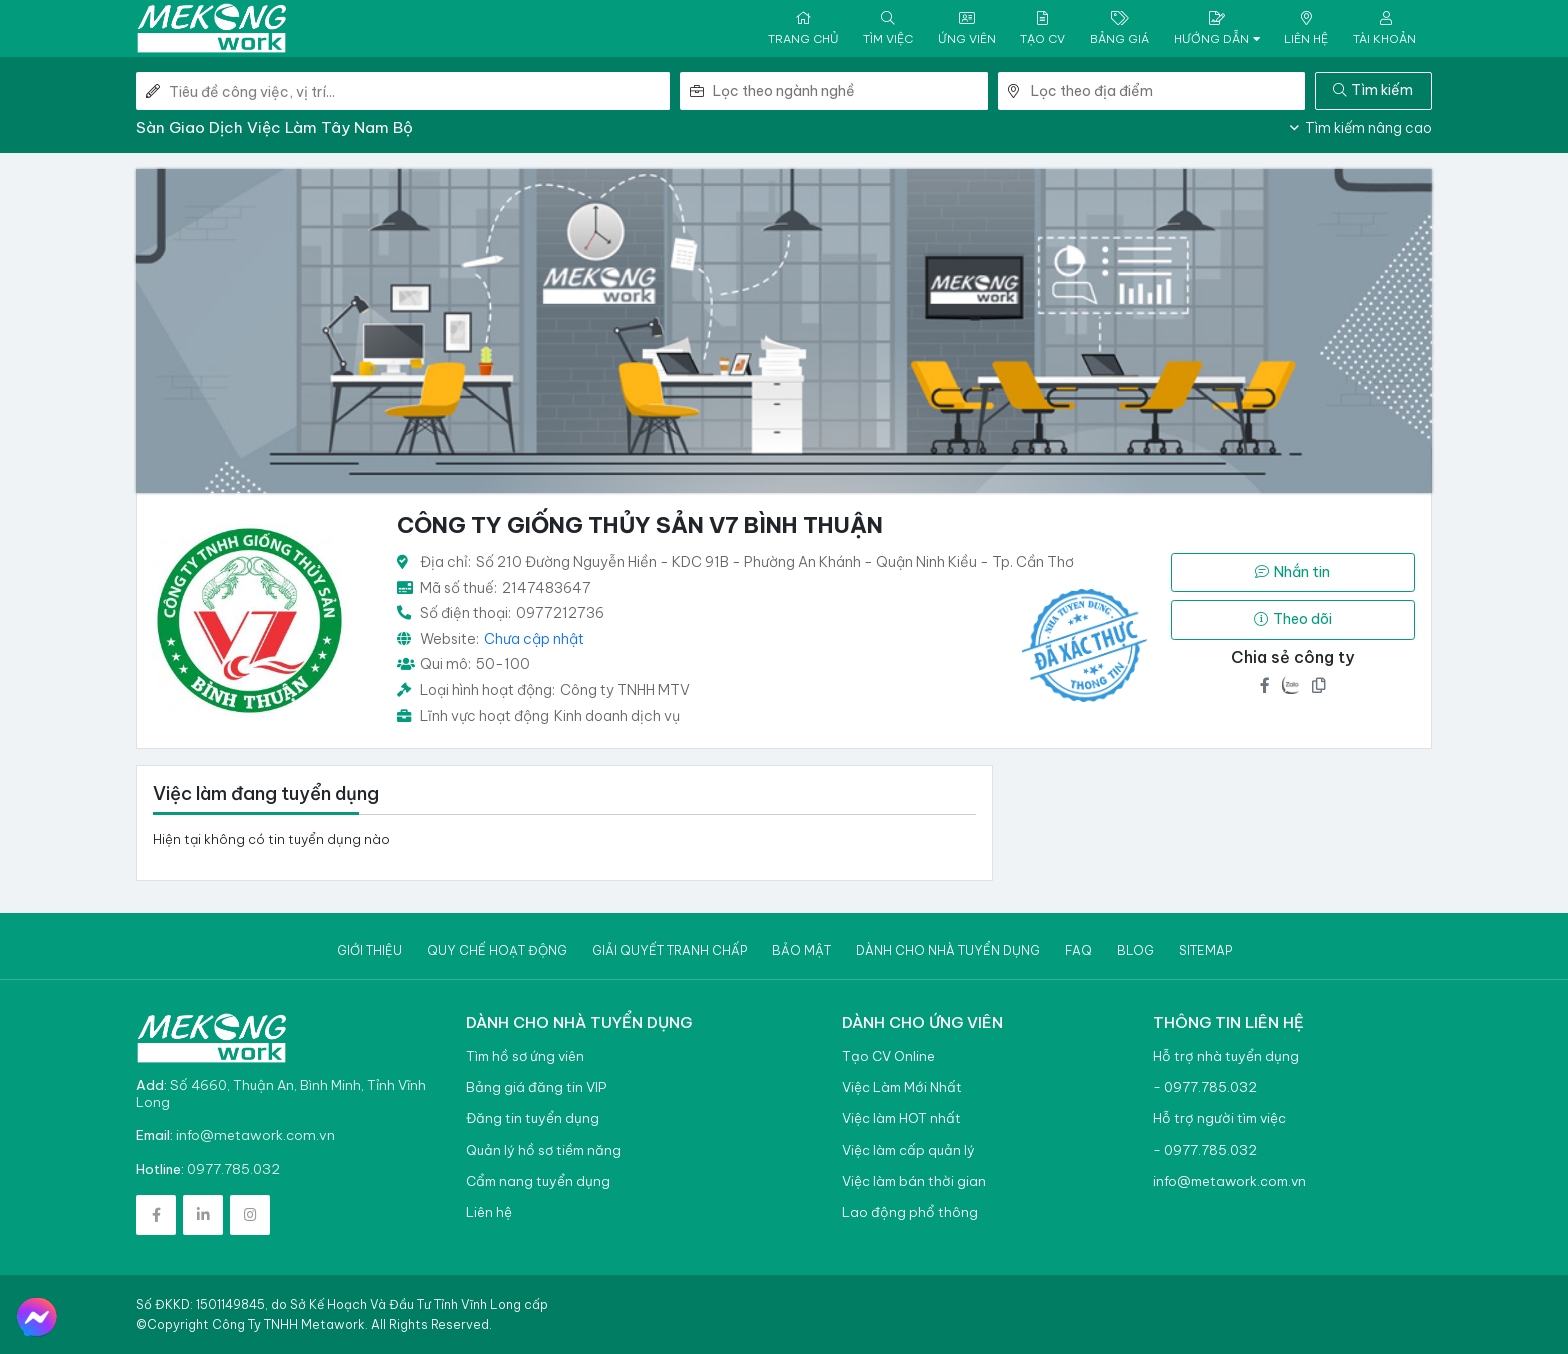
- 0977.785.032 (1205, 1087)
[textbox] (850, 91)
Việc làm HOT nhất (901, 1118)
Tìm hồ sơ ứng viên (525, 1056)
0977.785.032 (233, 1169)
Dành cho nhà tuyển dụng (948, 950)
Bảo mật (801, 950)
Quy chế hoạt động (497, 950)
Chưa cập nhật (534, 639)
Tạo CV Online (888, 1056)
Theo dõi (1293, 619)
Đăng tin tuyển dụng (532, 1118)
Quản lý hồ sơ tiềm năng (543, 1150)
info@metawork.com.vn (255, 1135)
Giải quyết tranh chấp (669, 950)
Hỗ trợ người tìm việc (1219, 1118)
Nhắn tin (1292, 572)
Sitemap (1205, 950)
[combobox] (850, 91)
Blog (1135, 950)
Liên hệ (489, 1212)
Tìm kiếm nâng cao (1361, 128)
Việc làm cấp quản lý (908, 1150)
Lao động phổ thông (910, 1212)
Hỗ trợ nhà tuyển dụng (1226, 1056)
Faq (1078, 950)
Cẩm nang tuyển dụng (538, 1181)
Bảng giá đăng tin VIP (536, 1087)
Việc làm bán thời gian (914, 1181)
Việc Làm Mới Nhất (902, 1087)
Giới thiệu (369, 950)
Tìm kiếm (1373, 90)
